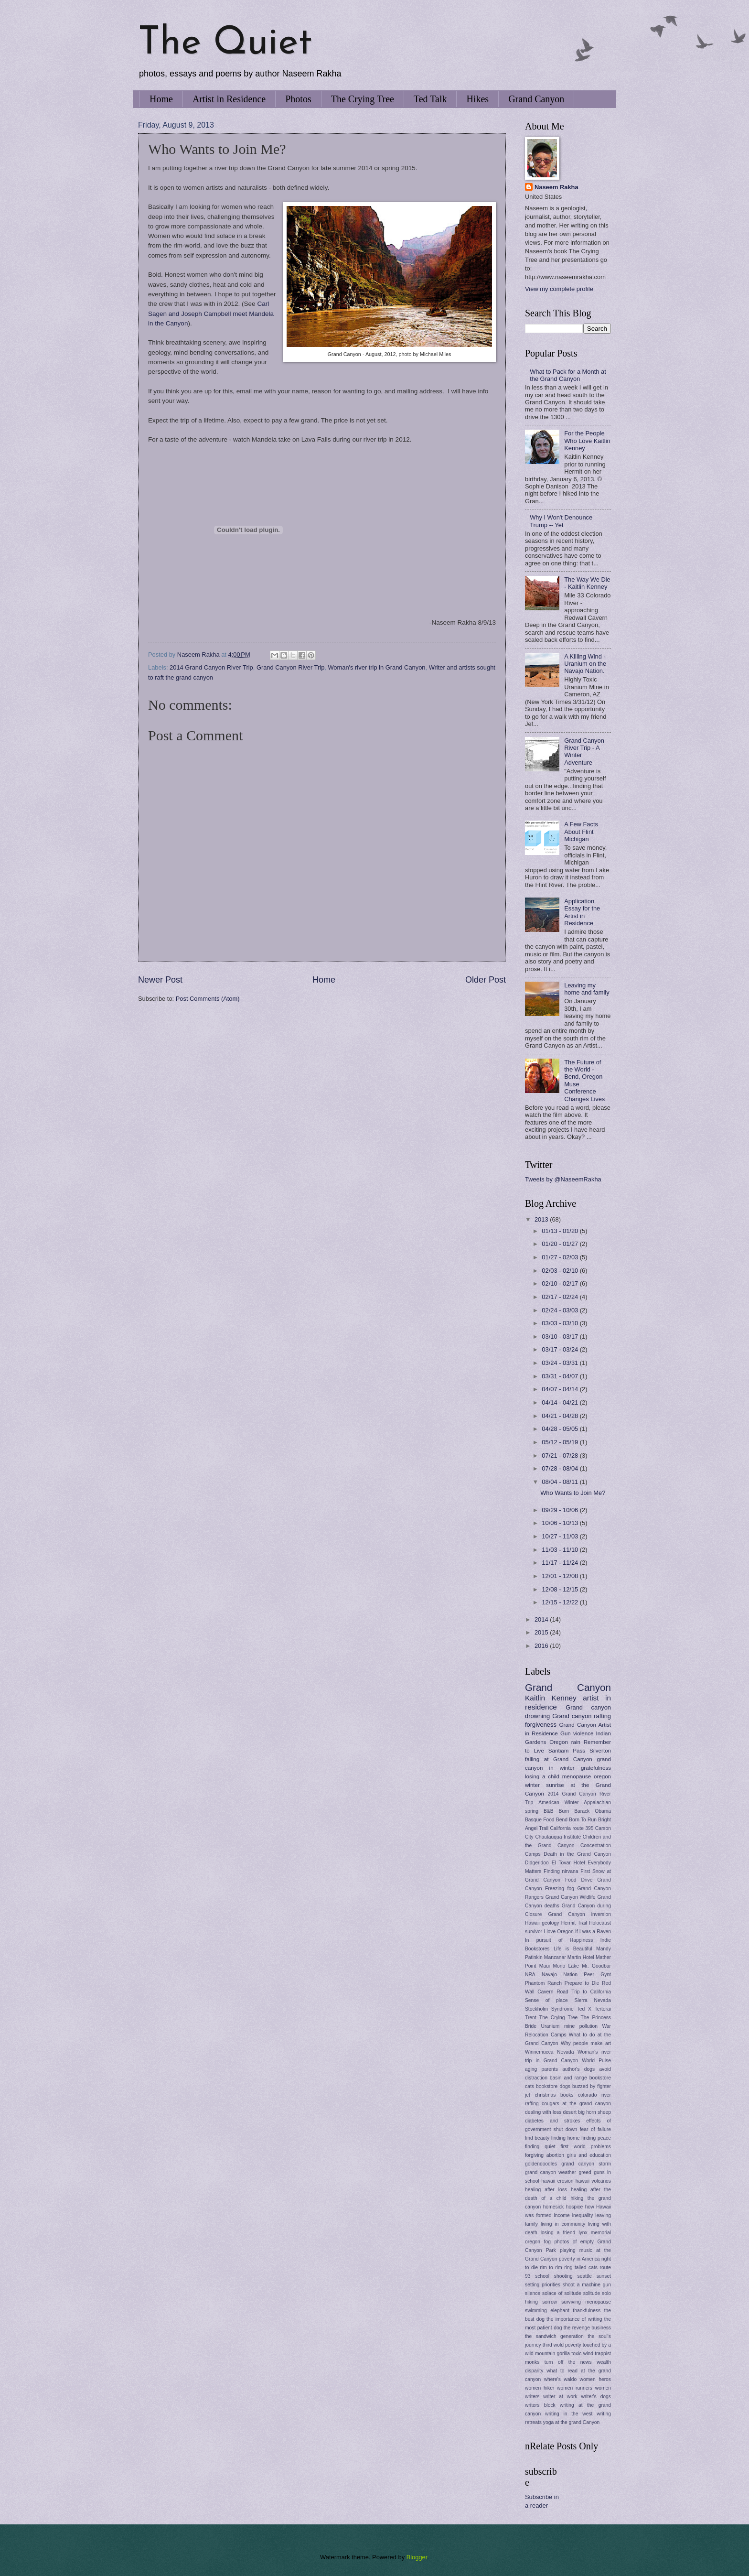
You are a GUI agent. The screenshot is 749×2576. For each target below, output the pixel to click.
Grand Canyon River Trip (290, 667)
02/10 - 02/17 (560, 1283)
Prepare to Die (582, 1983)
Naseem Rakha (556, 187)
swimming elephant (547, 2310)
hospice (574, 2206)
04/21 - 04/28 (560, 1415)
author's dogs (578, 2069)
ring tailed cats (581, 2267)
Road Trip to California (583, 1991)
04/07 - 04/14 (560, 1389)
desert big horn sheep (587, 2112)
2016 (542, 1645)
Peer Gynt (597, 1974)
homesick (553, 2206)
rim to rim (551, 2267)
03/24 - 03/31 (560, 1362)
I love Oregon (558, 1931)
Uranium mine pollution (569, 2026)
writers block (540, 2405)
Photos (298, 99)
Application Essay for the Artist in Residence (582, 912)
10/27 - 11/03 (560, 1536)
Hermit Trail (574, 1923)
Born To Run (583, 1819)
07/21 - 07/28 (560, 1455)
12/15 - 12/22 (560, 1602)
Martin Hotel (580, 1957)
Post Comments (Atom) (208, 998)
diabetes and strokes (552, 2120)
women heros (595, 2379)
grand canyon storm (586, 2163)
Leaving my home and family (586, 989)
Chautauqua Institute (558, 1837)
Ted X (584, 2009)
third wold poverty (562, 2345)
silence (532, 2293)
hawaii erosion (557, 2181)
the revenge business (587, 2327)
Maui (544, 1966)
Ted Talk (430, 99)
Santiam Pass (566, 1750)
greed (584, 2172)
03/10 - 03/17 (560, 1336)
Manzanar (555, 1957)
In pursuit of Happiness (559, 1940)
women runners (574, 2388)
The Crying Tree (362, 99)
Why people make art (586, 2043)
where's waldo (560, 2379)
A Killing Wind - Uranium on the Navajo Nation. (585, 664)
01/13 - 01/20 (560, 1230)
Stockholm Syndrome (549, 2009)
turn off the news (568, 2362)
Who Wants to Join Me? (572, 1492)
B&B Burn (556, 1811)
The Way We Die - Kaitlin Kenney (587, 583)
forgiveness (540, 1724)
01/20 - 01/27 (560, 1243)
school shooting (553, 2276)
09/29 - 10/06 (560, 1510)
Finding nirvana (561, 1871)
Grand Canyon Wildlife (571, 1897)
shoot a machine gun (587, 2284)
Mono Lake (566, 1966)
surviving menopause (586, 2302)
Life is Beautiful (573, 1948)
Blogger (417, 2557)
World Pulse (596, 2060)
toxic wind (582, 2353)
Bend (561, 1819)
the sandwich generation (554, 2336)
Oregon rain (564, 1742)
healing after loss (546, 2189)
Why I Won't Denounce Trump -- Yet (561, 521)
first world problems (586, 2146)
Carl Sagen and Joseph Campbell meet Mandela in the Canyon (211, 313)
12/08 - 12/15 (560, 1589)
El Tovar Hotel (568, 1862)
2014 (542, 1619)
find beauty (537, 2138)
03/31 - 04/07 (560, 1376)
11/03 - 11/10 (560, 1549)
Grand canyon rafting (581, 1716)
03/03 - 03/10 (560, 1323)
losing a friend (558, 2232)
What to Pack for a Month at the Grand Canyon (568, 375)
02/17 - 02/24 (560, 1296)
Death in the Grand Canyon (577, 1854)
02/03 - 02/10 (560, 1270)
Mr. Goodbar (596, 1966)
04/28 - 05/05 (560, 1428)
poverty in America (579, 2259)
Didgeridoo (537, 1862)
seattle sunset (594, 2276)
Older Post (485, 980)
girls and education (589, 2155)
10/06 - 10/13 (560, 1522)
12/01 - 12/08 (560, 1576)
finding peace (596, 2138)
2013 (542, 1219)
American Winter (558, 1802)
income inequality (573, 2215)
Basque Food (540, 1819)
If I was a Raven (593, 1931)
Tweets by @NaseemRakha (563, 1179)
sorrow (549, 2302)
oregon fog (538, 2241)
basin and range (568, 2077)
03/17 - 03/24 (560, 1349)
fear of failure (595, 2129)
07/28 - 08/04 (560, 1468)
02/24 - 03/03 (560, 1310)
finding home (565, 2138)
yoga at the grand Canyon (571, 2422)
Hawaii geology (542, 1923)
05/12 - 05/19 (560, 1442)
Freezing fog (559, 1888)
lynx (582, 2232)
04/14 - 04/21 (560, 1402)
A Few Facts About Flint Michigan (581, 832)
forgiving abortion (544, 2155)
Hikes (477, 99)
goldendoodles (541, 2163)
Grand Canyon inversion (579, 1914)
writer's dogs (596, 2396)
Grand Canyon (536, 99)
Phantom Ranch (543, 1983)
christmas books (554, 2095)
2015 (542, 1632)
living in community (563, 2224)
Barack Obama (592, 1811)
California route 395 (572, 1828)
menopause (576, 1776)
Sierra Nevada (592, 2000)
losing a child (542, 1776)
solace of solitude (561, 2293)
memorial (601, 2232)
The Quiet (225, 44)
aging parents (541, 2069)
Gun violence (576, 1733)
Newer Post (160, 980)
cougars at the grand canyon (576, 2103)
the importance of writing (574, 2319)
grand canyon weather (550, 2172)
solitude (591, 2293)
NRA (530, 1974)
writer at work (560, 2396)
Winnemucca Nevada (549, 2052)
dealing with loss (543, 2112)
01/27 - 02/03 (560, 1257)
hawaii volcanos (593, 2181)
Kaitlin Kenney (551, 1698)
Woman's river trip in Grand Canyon (376, 667)
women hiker (539, 2388)
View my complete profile (559, 288)
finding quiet (540, 2146)
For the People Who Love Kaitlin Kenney (587, 441)
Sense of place (546, 2000)
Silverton (600, 1750)
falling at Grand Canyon (558, 1759)
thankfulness (586, 2310)
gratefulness (596, 1768)
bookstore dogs (553, 2086)
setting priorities (542, 2284)
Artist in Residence (229, 99)
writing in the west (569, 2413)
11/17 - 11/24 (560, 1562)
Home (161, 99)
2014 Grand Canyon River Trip (211, 667)
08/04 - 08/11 (560, 1481)
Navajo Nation (560, 1974)
